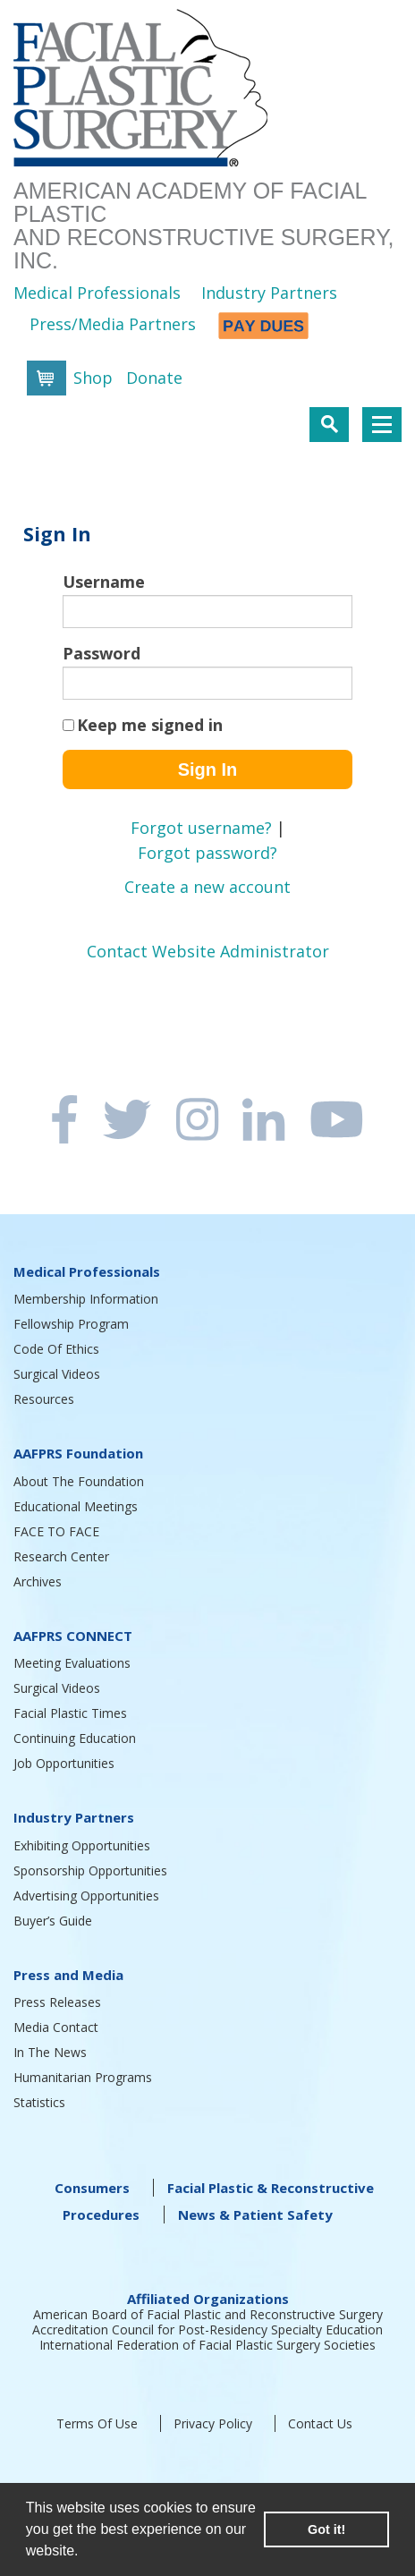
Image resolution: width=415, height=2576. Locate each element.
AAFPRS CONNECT (72, 1636)
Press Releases (57, 2002)
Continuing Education (74, 1738)
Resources (43, 1398)
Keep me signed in (150, 724)
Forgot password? (207, 852)
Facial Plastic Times (70, 1713)
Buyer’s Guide (52, 1920)
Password (101, 653)
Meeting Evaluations (72, 1662)
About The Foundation (78, 1481)
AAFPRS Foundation (78, 1453)
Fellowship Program (71, 1323)
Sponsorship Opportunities (90, 1870)
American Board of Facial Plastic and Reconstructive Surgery (208, 2314)
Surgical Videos (56, 1373)
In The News (50, 2052)
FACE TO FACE (56, 1531)
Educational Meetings (75, 1506)
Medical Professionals (97, 292)
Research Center (61, 1556)
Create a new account (207, 886)
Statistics (39, 2102)
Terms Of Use (97, 2423)
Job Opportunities (63, 1763)
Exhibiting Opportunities (81, 1845)
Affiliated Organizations (208, 2299)
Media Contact (55, 2027)
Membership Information (85, 1298)
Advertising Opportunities (86, 1895)
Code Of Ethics (56, 1348)
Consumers (92, 2188)
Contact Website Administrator (208, 951)
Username (104, 581)
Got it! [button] (326, 2529)
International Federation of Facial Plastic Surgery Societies (207, 2344)
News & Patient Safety (255, 2214)
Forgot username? (201, 827)
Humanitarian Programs (82, 2077)
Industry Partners (269, 292)
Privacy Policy (213, 2423)
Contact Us (320, 2423)
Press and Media (68, 1975)
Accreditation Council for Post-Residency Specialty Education (207, 2329)
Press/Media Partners (113, 324)
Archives (37, 1581)
